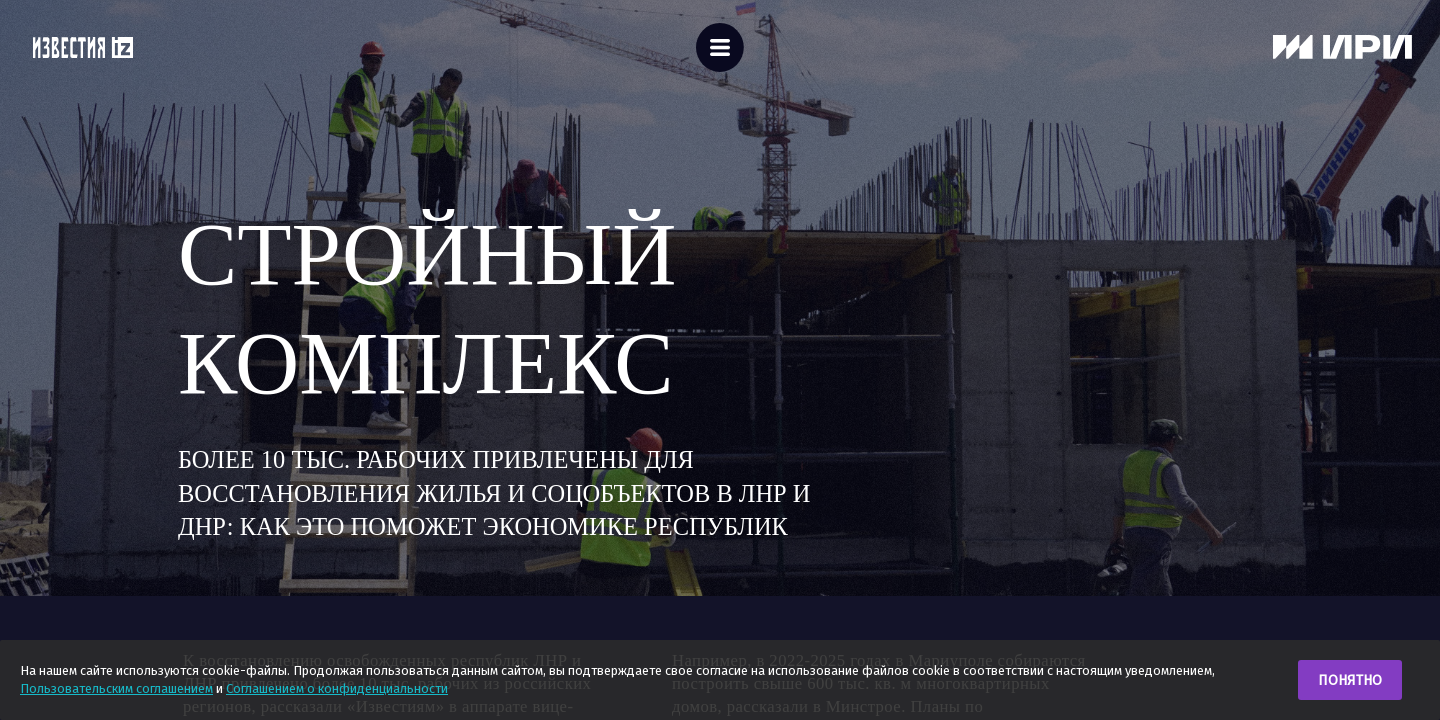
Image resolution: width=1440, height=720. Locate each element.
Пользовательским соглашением (116, 688)
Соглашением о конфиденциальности (337, 688)
